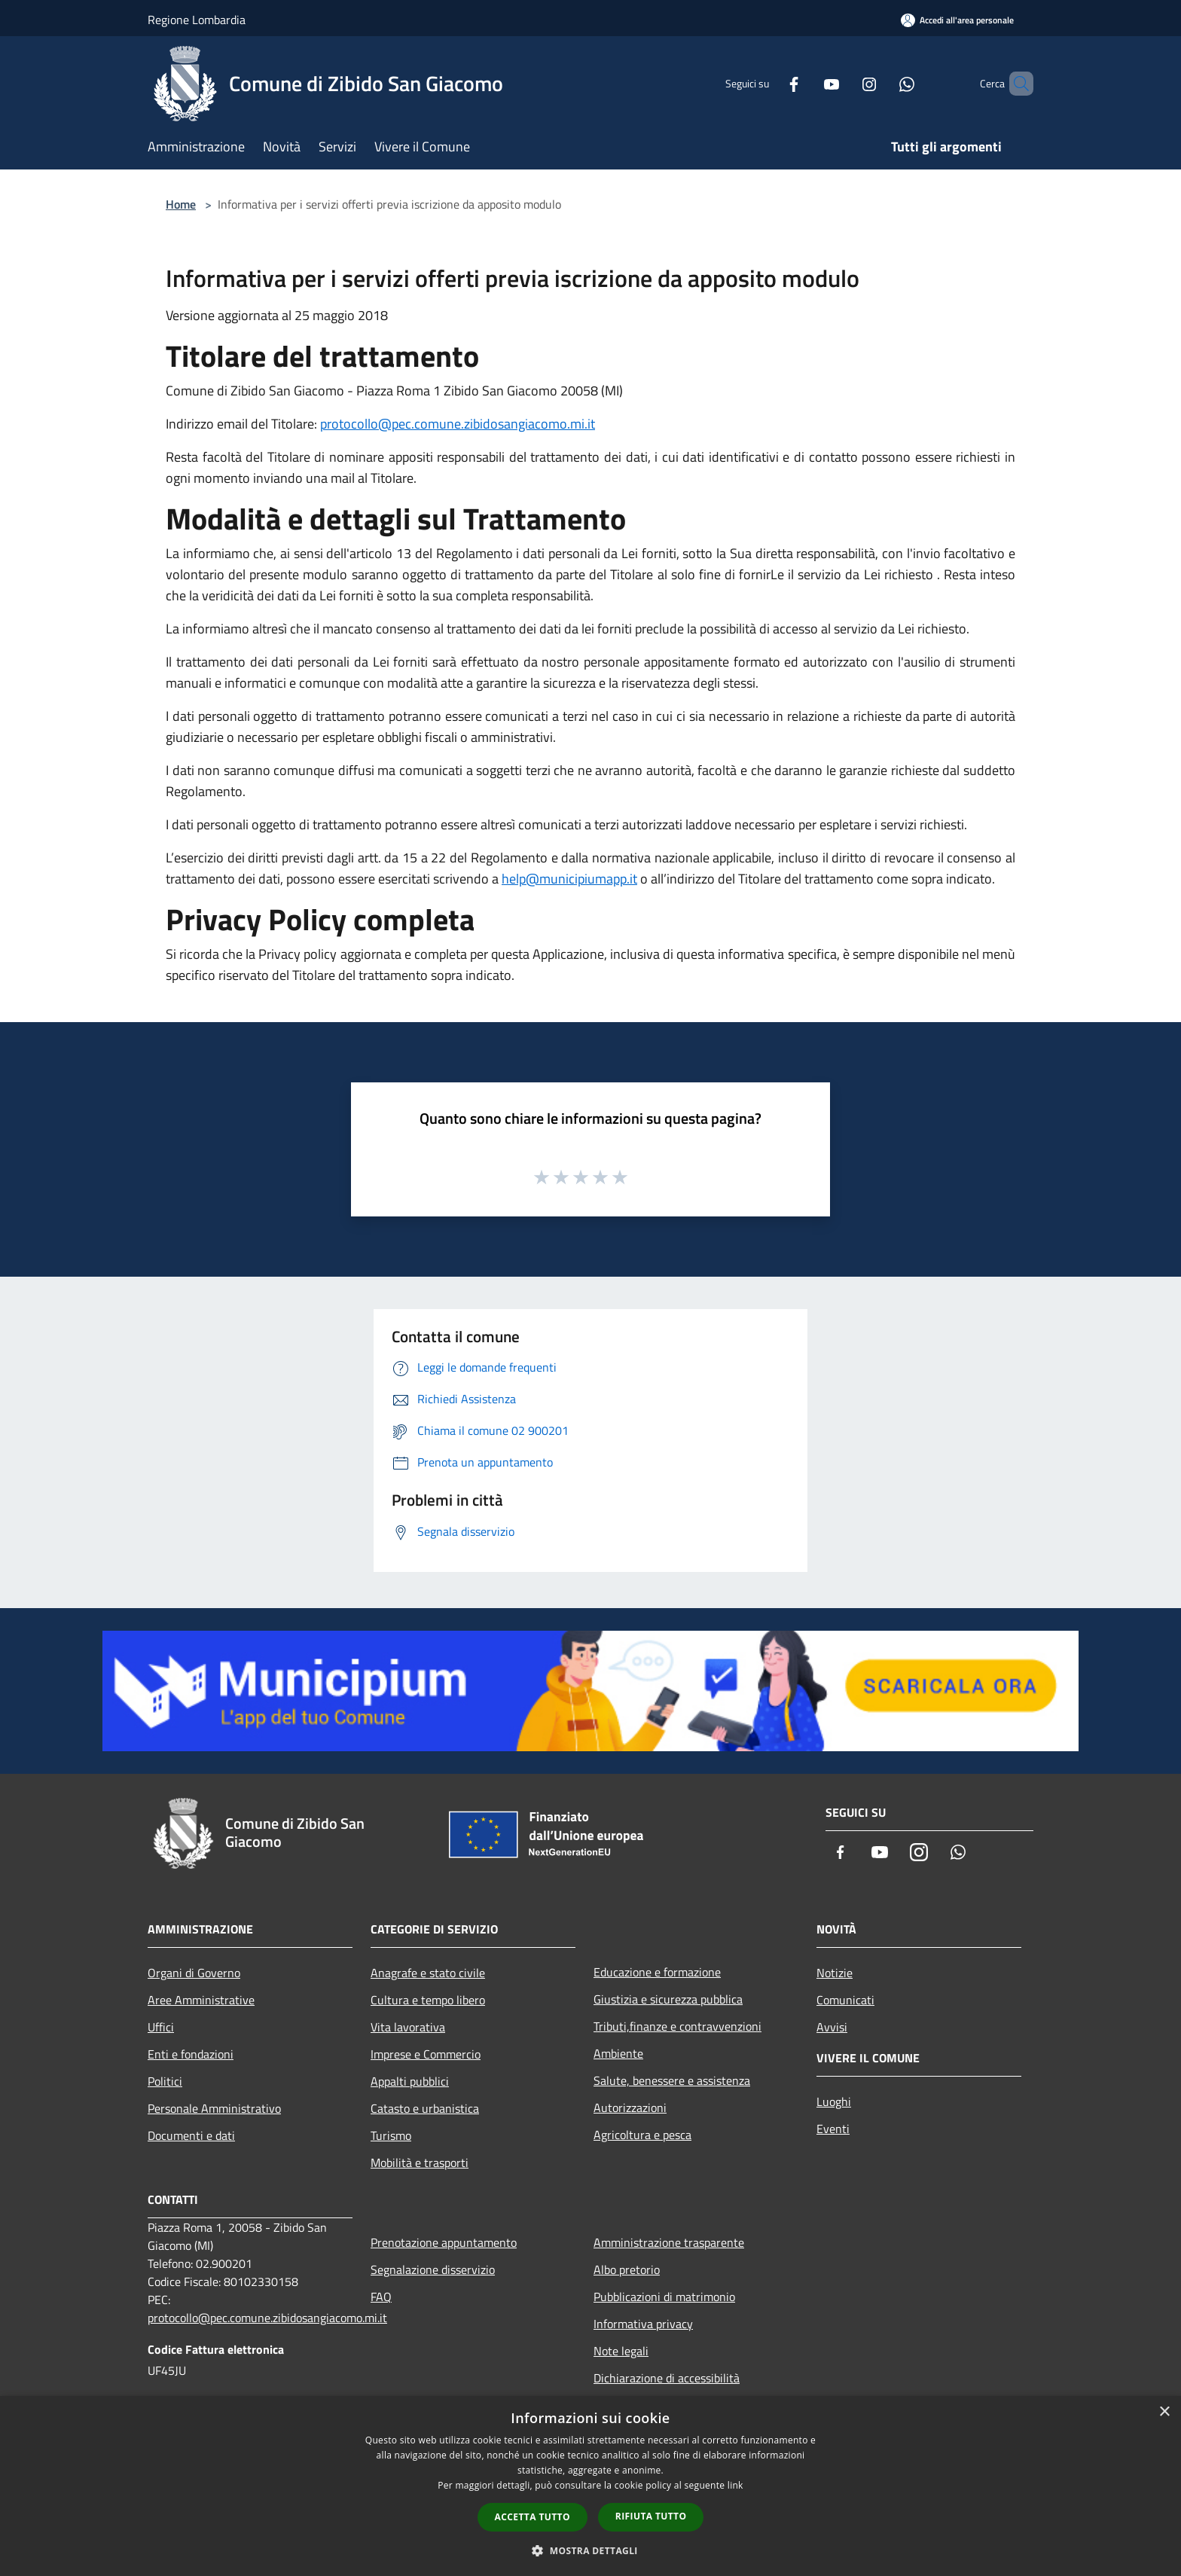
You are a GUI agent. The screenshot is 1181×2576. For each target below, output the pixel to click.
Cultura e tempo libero (428, 2000)
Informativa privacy (643, 2324)
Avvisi (831, 2027)
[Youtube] (806, 83)
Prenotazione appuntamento (444, 2242)
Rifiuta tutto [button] (651, 2516)
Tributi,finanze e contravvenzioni (677, 2026)
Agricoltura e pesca (642, 2135)
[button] (590, 2550)
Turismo (391, 2135)
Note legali (621, 2351)
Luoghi (833, 2101)
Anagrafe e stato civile (428, 1973)
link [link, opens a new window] (735, 2485)
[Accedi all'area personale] (957, 20)
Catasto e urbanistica (425, 2108)
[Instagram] (844, 83)
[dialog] (590, 2486)
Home (181, 204)
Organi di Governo (194, 1973)
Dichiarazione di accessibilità (667, 2378)
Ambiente (618, 2053)
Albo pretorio (627, 2269)
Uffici (161, 2027)
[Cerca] (1015, 84)
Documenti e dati (191, 2135)
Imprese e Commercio (426, 2054)
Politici (165, 2081)
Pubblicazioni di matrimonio (664, 2297)
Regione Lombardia (197, 20)
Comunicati (845, 2000)
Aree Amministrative (201, 2000)
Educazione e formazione (657, 1972)
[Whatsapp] (881, 83)
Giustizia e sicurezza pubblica (668, 1999)
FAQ (381, 2297)
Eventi (833, 2129)
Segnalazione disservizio (433, 2269)
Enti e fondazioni (190, 2054)
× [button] (1164, 2412)
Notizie (834, 1973)
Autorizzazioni (630, 2107)
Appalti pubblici (410, 2081)
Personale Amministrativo (214, 2108)
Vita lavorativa (408, 2027)
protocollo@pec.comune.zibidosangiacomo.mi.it (457, 424)
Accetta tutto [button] (532, 2516)
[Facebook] (768, 83)
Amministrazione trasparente (669, 2242)
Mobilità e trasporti (419, 2162)
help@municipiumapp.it (569, 878)
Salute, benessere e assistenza (672, 2080)
